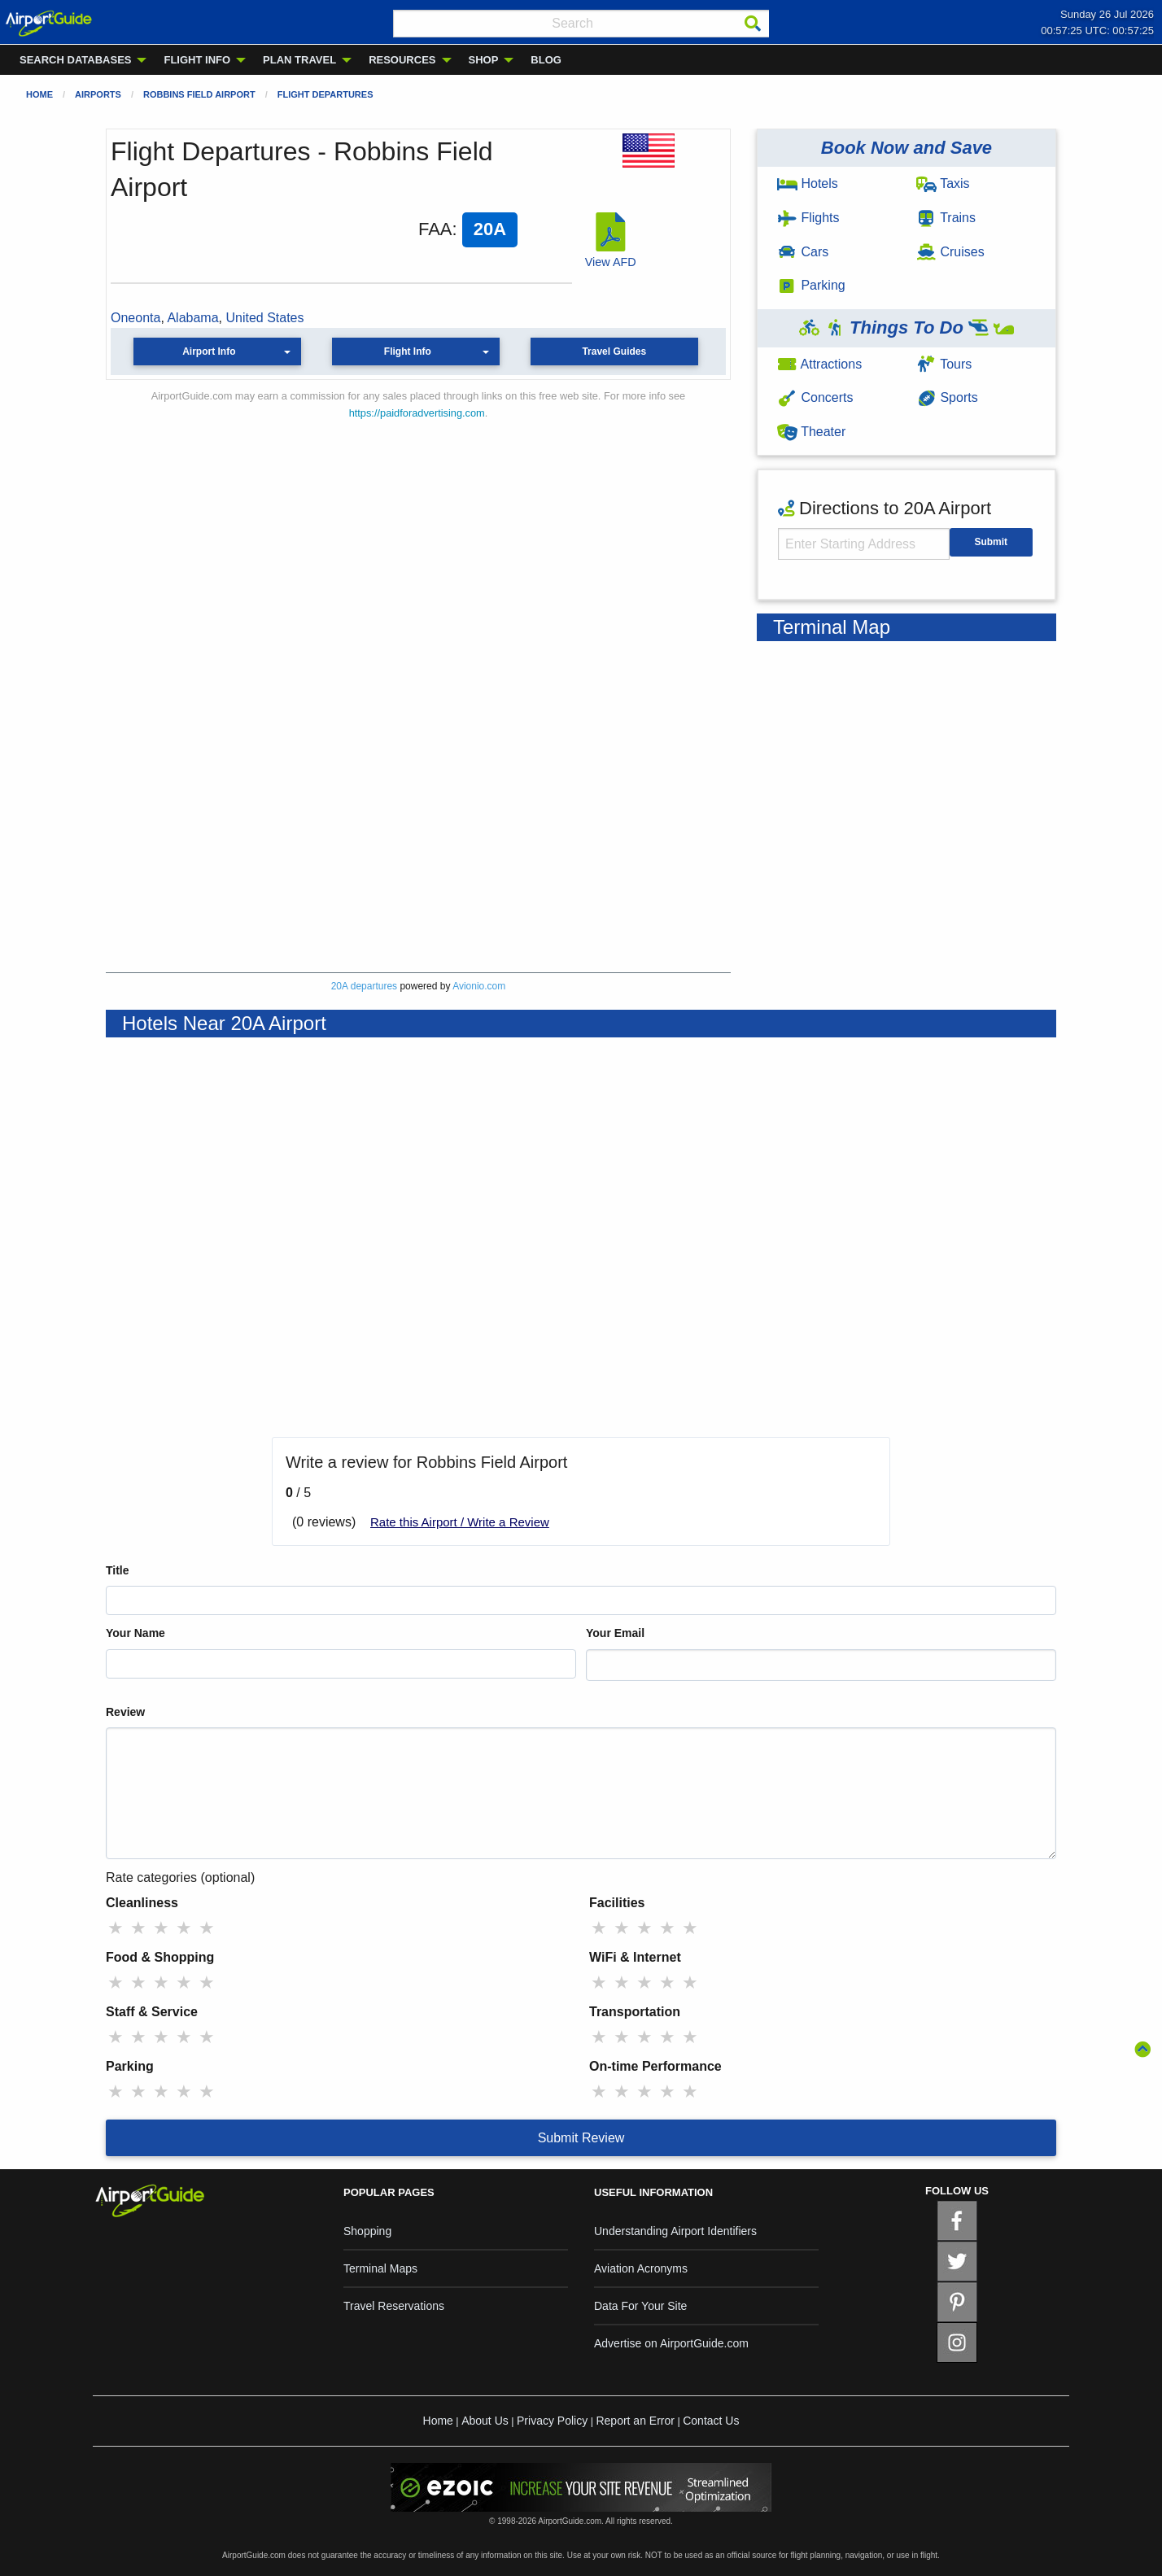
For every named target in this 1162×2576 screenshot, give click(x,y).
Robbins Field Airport (199, 94)
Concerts (815, 397)
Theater (811, 432)
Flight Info (407, 351)
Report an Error (635, 2420)
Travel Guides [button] (614, 351)
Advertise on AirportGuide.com (671, 2343)
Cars (802, 252)
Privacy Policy (552, 2420)
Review (125, 1711)
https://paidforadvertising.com (417, 413)
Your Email (615, 1632)
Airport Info (208, 351)
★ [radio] (115, 1928)
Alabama (192, 318)
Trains (946, 218)
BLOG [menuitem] (546, 60)
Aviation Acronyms (641, 2268)
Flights (808, 218)
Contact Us (711, 2420)
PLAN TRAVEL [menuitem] (299, 60)
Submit (990, 542)
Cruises (950, 252)
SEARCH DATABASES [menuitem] (75, 60)
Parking (811, 285)
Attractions (819, 364)
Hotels (807, 183)
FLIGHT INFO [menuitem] (197, 60)
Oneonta (135, 318)
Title (117, 1570)
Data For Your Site (640, 2305)
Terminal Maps (380, 2268)
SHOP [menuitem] (484, 60)
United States (264, 318)
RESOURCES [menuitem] (402, 60)
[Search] (753, 23)
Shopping (367, 2231)
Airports (98, 94)
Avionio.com (478, 986)
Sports (947, 397)
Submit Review (581, 2138)
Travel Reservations (393, 2305)
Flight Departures (325, 94)
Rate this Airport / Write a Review (459, 1522)
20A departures (364, 986)
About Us (485, 2420)
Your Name (135, 1632)
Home (39, 94)
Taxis (943, 183)
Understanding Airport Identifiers (675, 2231)
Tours (944, 364)
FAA (435, 229)
